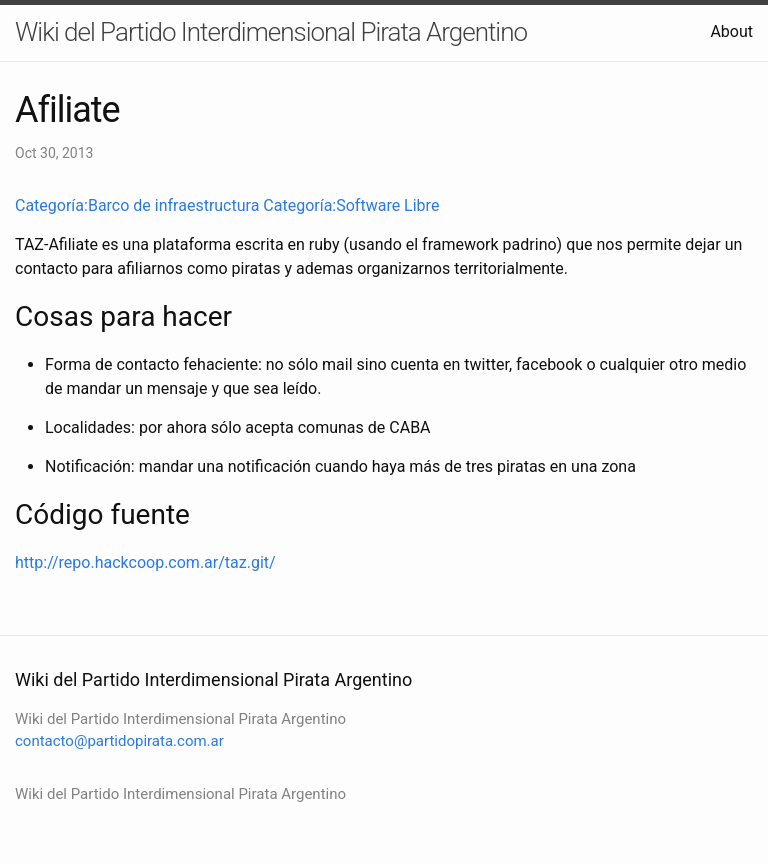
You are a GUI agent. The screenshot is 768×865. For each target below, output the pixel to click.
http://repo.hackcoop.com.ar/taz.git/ (145, 562)
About (731, 31)
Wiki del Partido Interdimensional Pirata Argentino (271, 32)
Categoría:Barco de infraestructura (137, 205)
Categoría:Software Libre (351, 205)
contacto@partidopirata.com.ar (119, 741)
